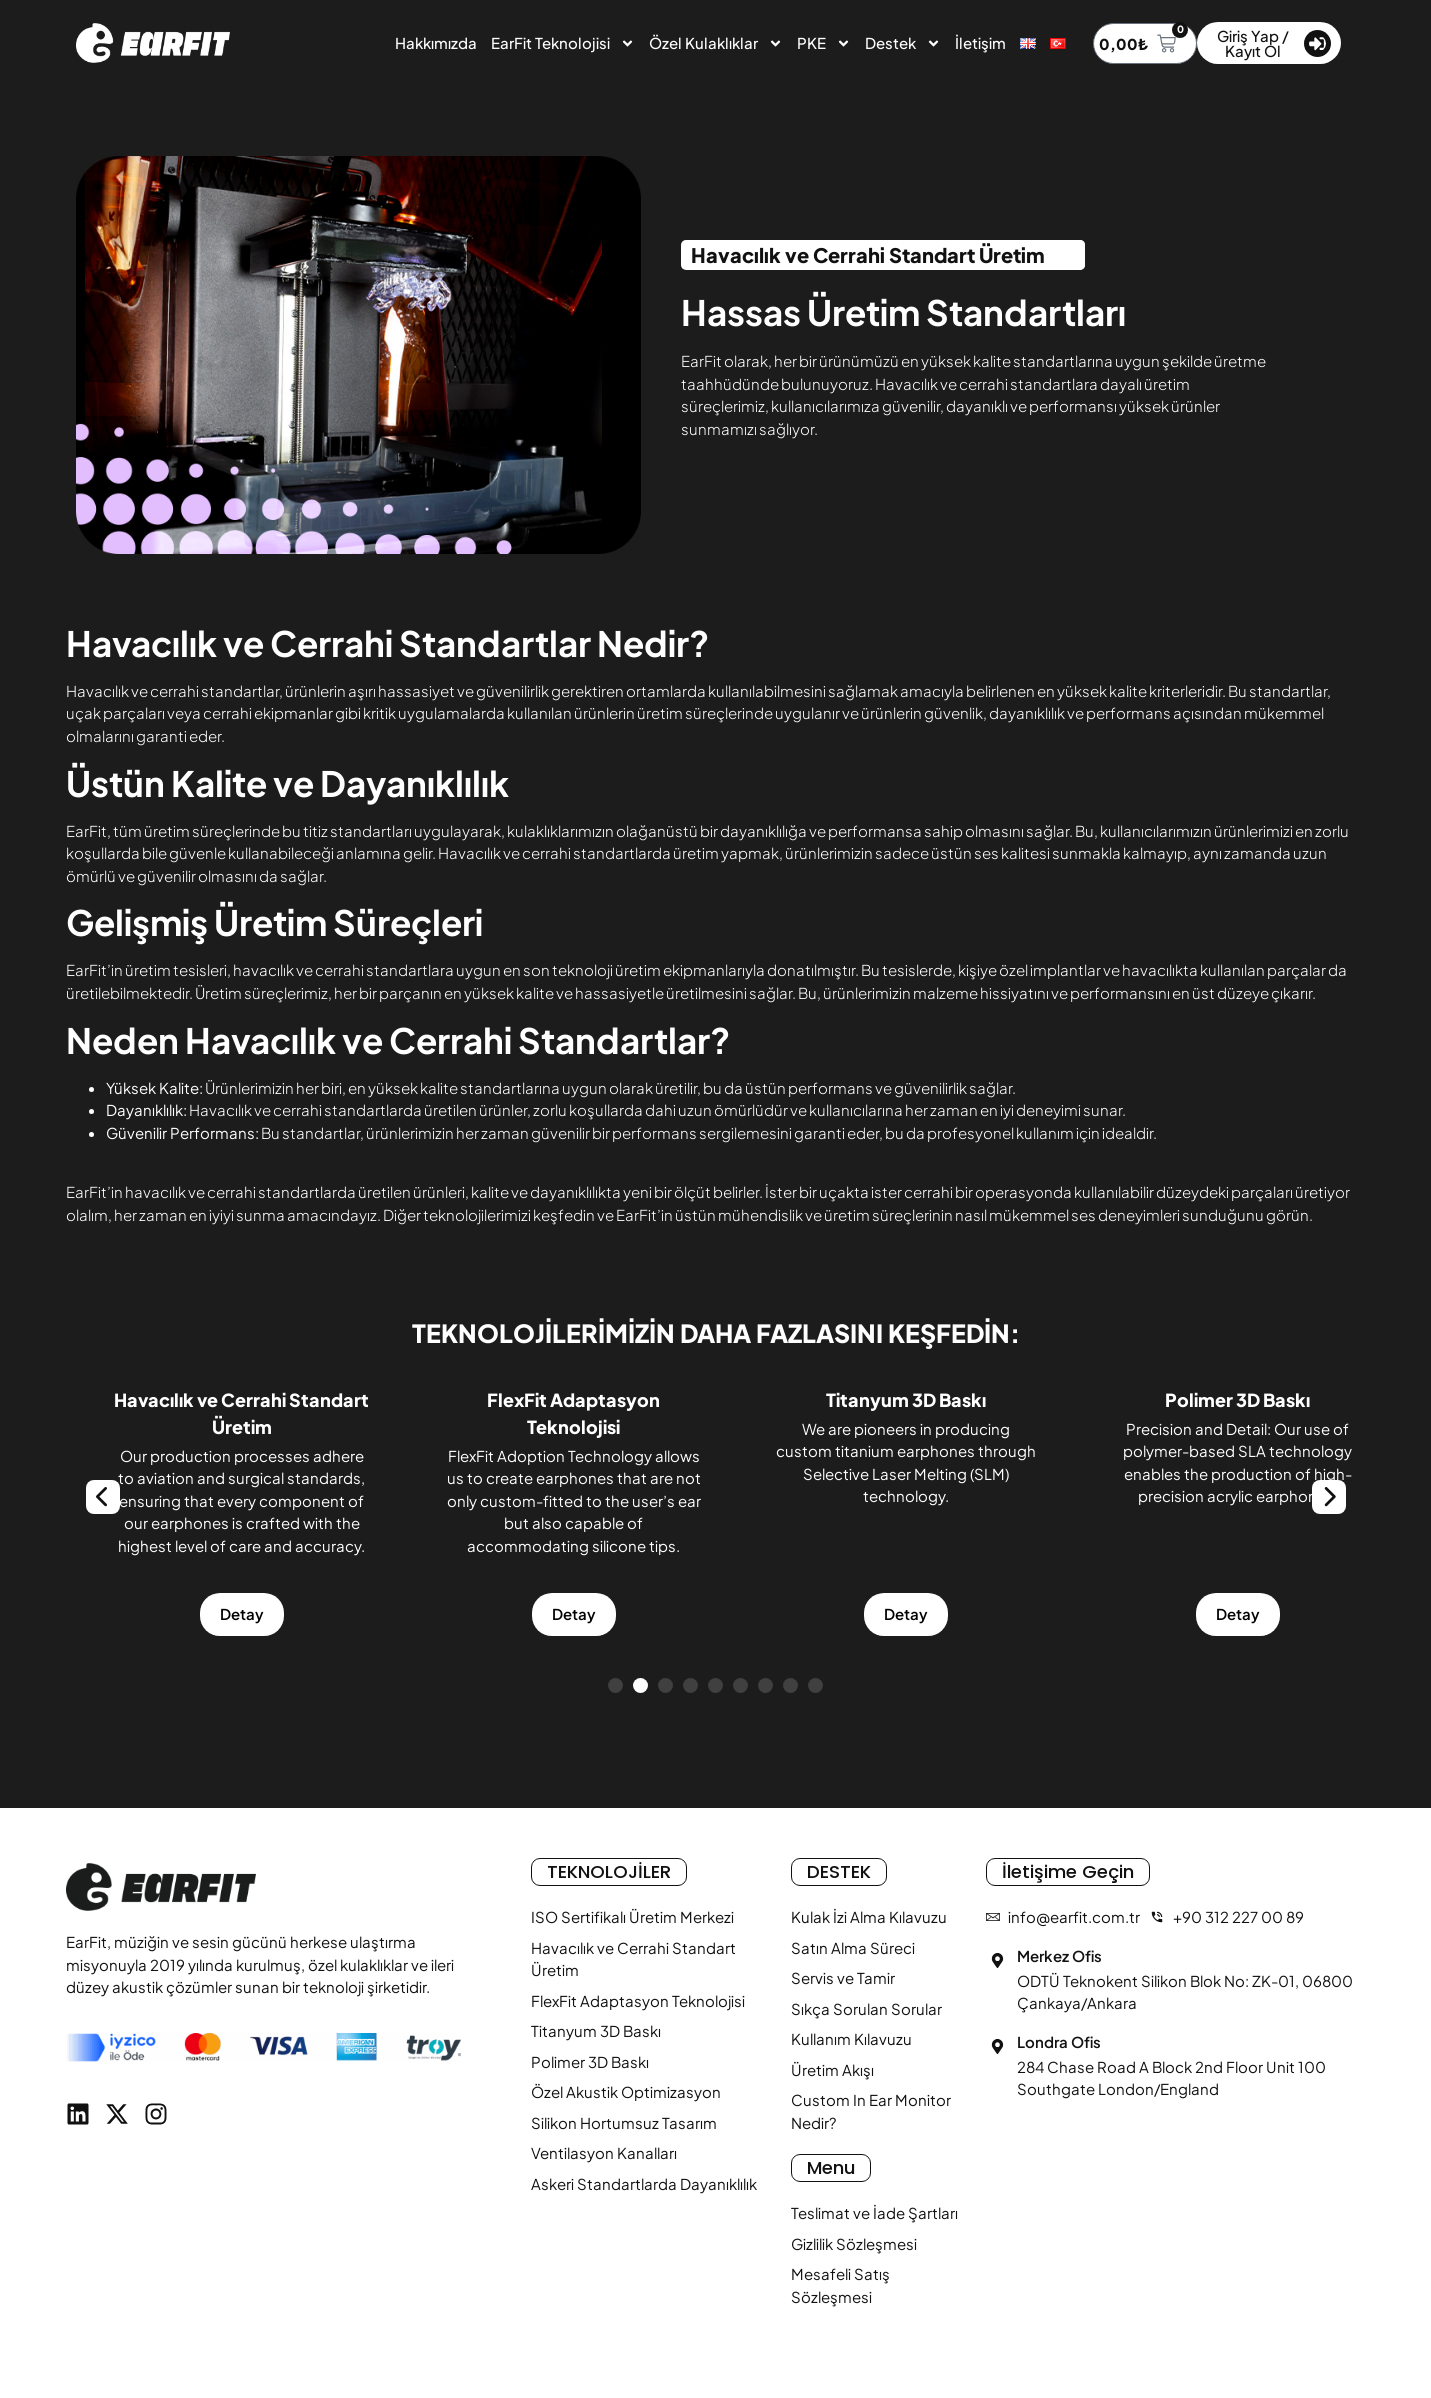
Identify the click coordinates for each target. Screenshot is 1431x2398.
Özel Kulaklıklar (716, 43)
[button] (615, 1685)
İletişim (980, 42)
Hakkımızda (436, 42)
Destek (903, 43)
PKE (824, 43)
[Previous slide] (103, 1497)
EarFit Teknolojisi (563, 43)
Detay (155, 1613)
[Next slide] (1329, 1497)
